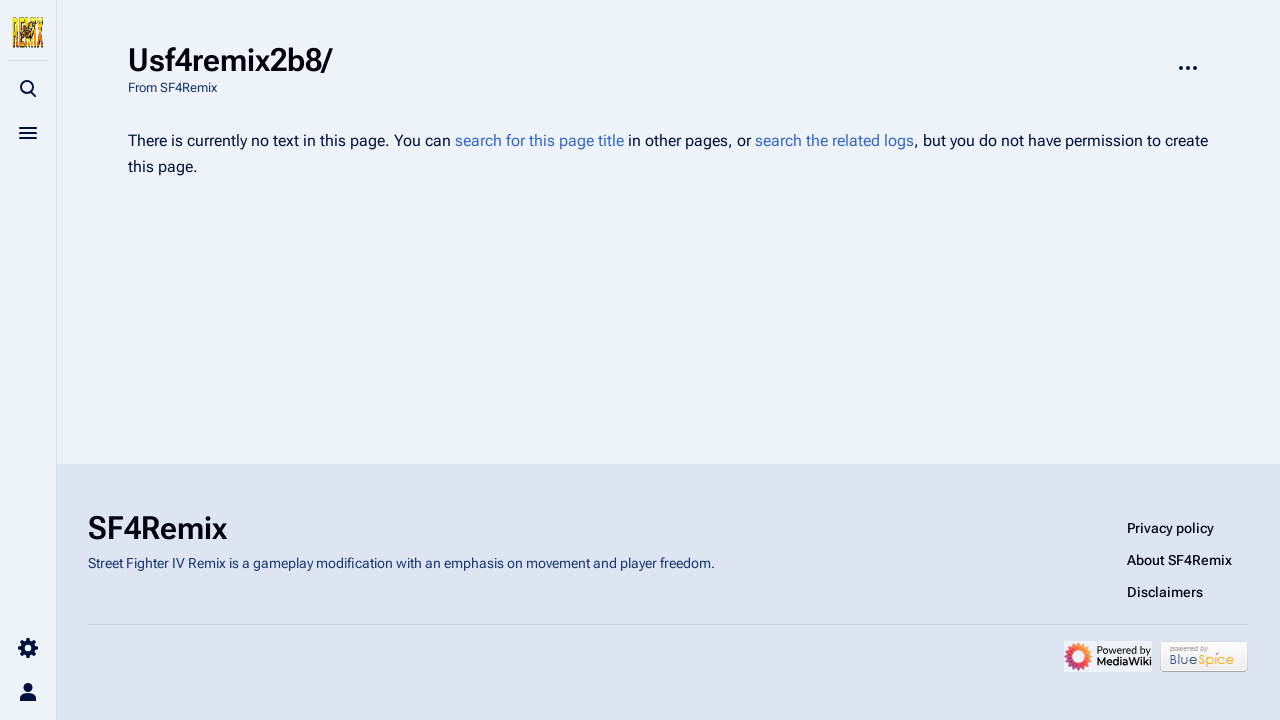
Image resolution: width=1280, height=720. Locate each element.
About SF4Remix (1179, 560)
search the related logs (834, 140)
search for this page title (539, 140)
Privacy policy (1170, 528)
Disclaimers (1165, 592)
